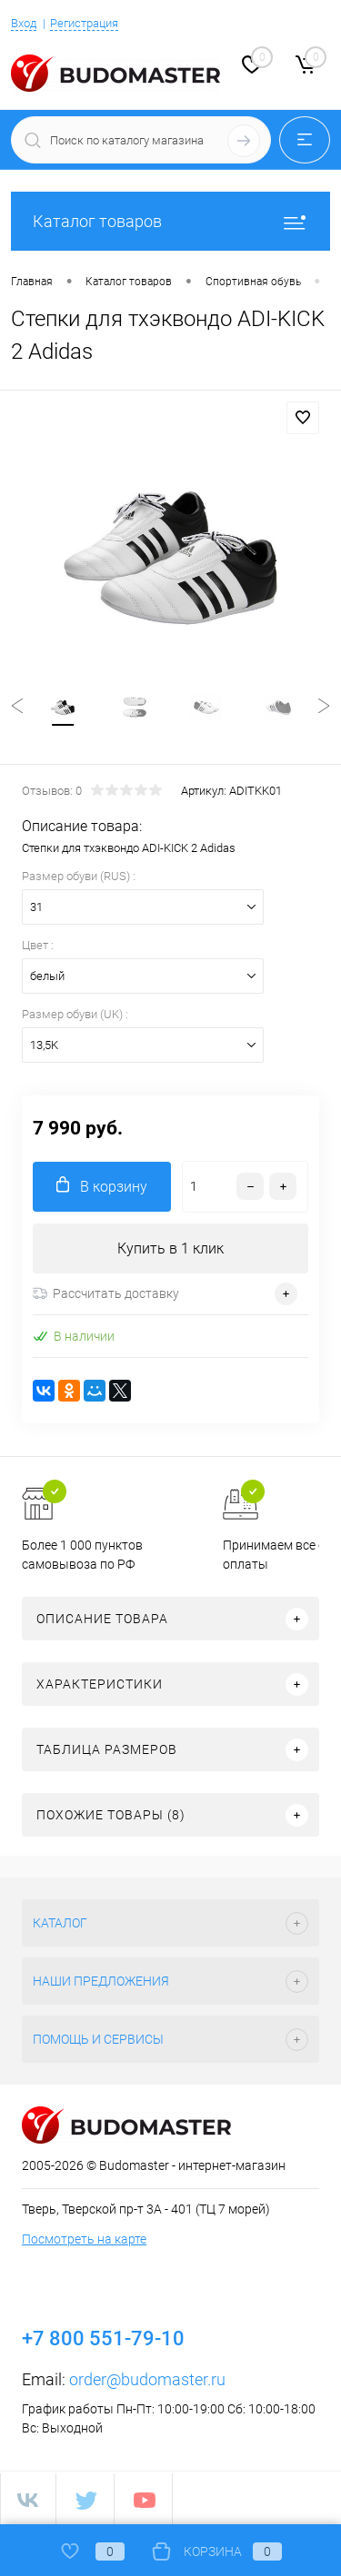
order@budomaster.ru (147, 2379)
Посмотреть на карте (84, 2239)
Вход (23, 23)
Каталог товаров (170, 221)
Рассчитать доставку (106, 1293)
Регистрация (84, 23)
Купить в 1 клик (170, 1248)
